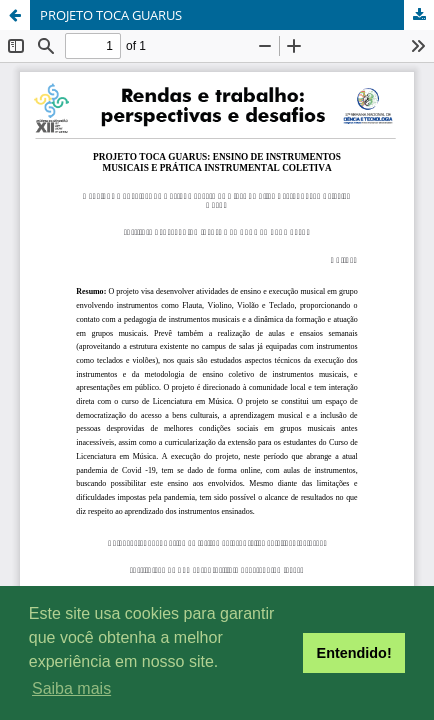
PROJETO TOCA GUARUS (111, 15)
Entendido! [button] (354, 653)
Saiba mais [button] (71, 688)
